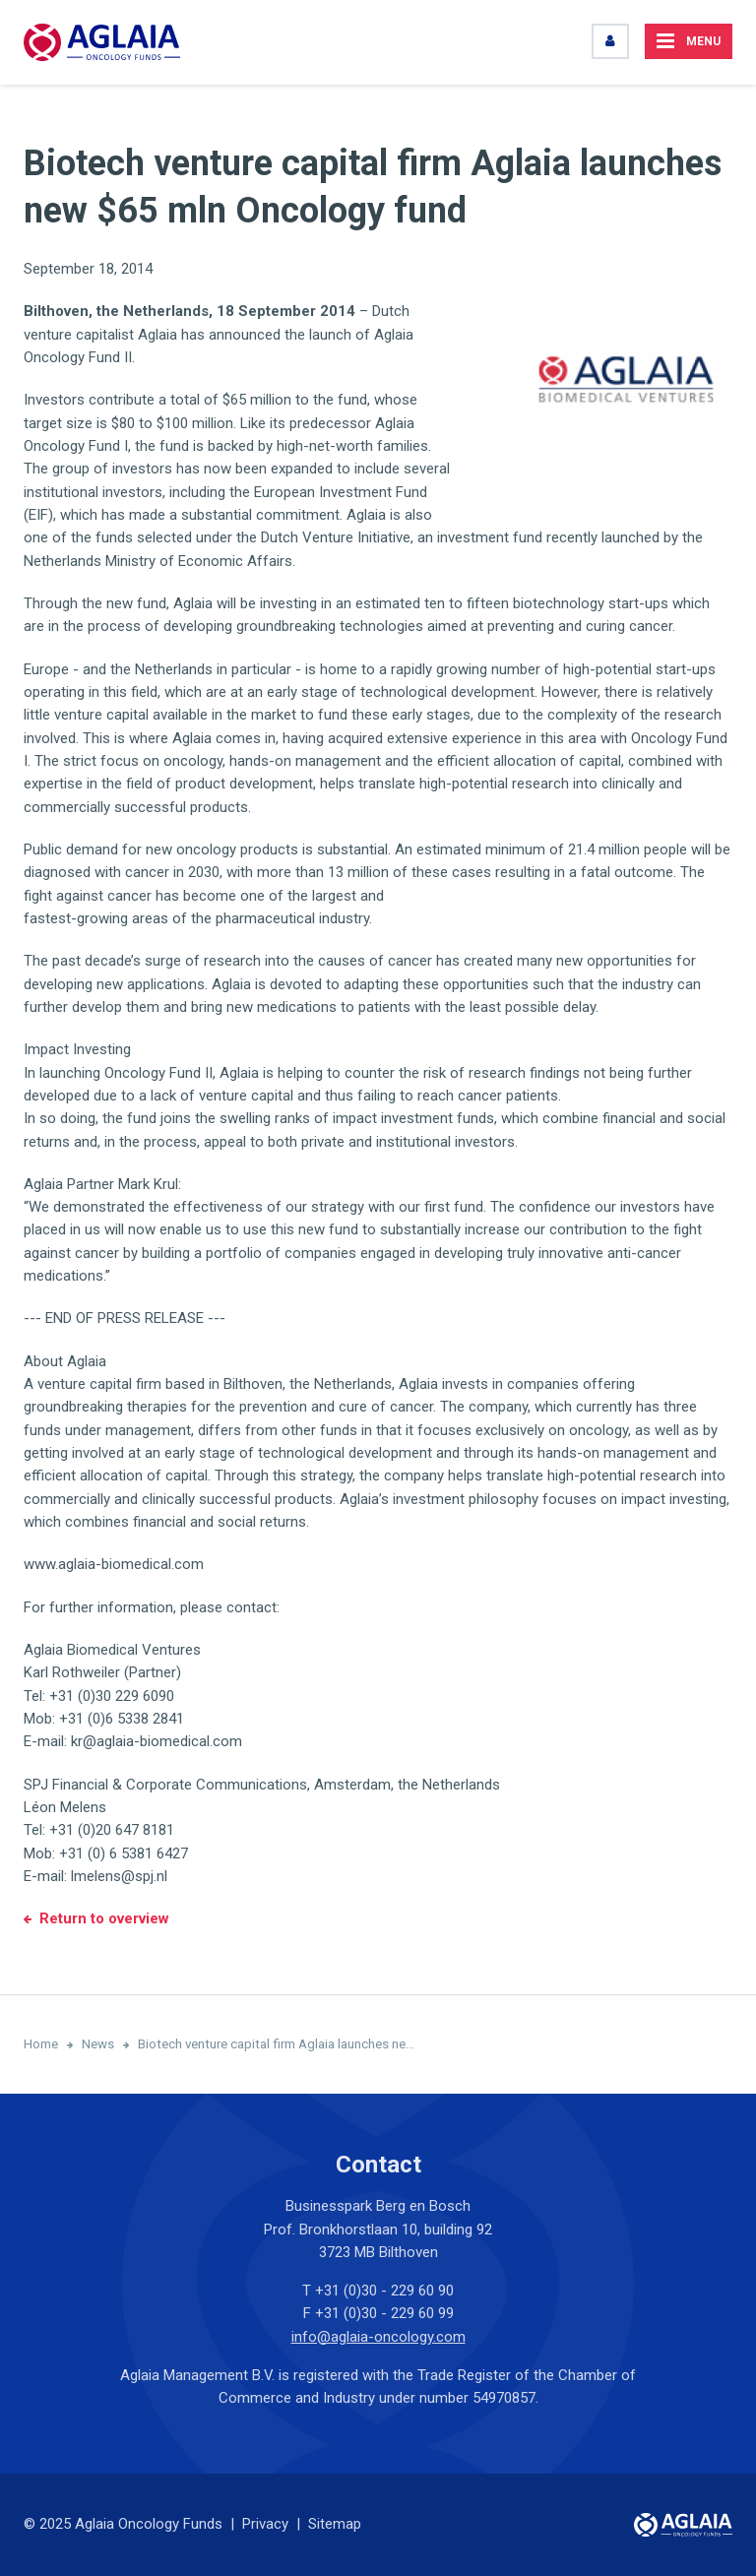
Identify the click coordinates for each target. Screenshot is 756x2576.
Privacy (265, 2524)
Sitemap (334, 2524)
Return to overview (104, 1918)
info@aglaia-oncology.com (378, 2337)
